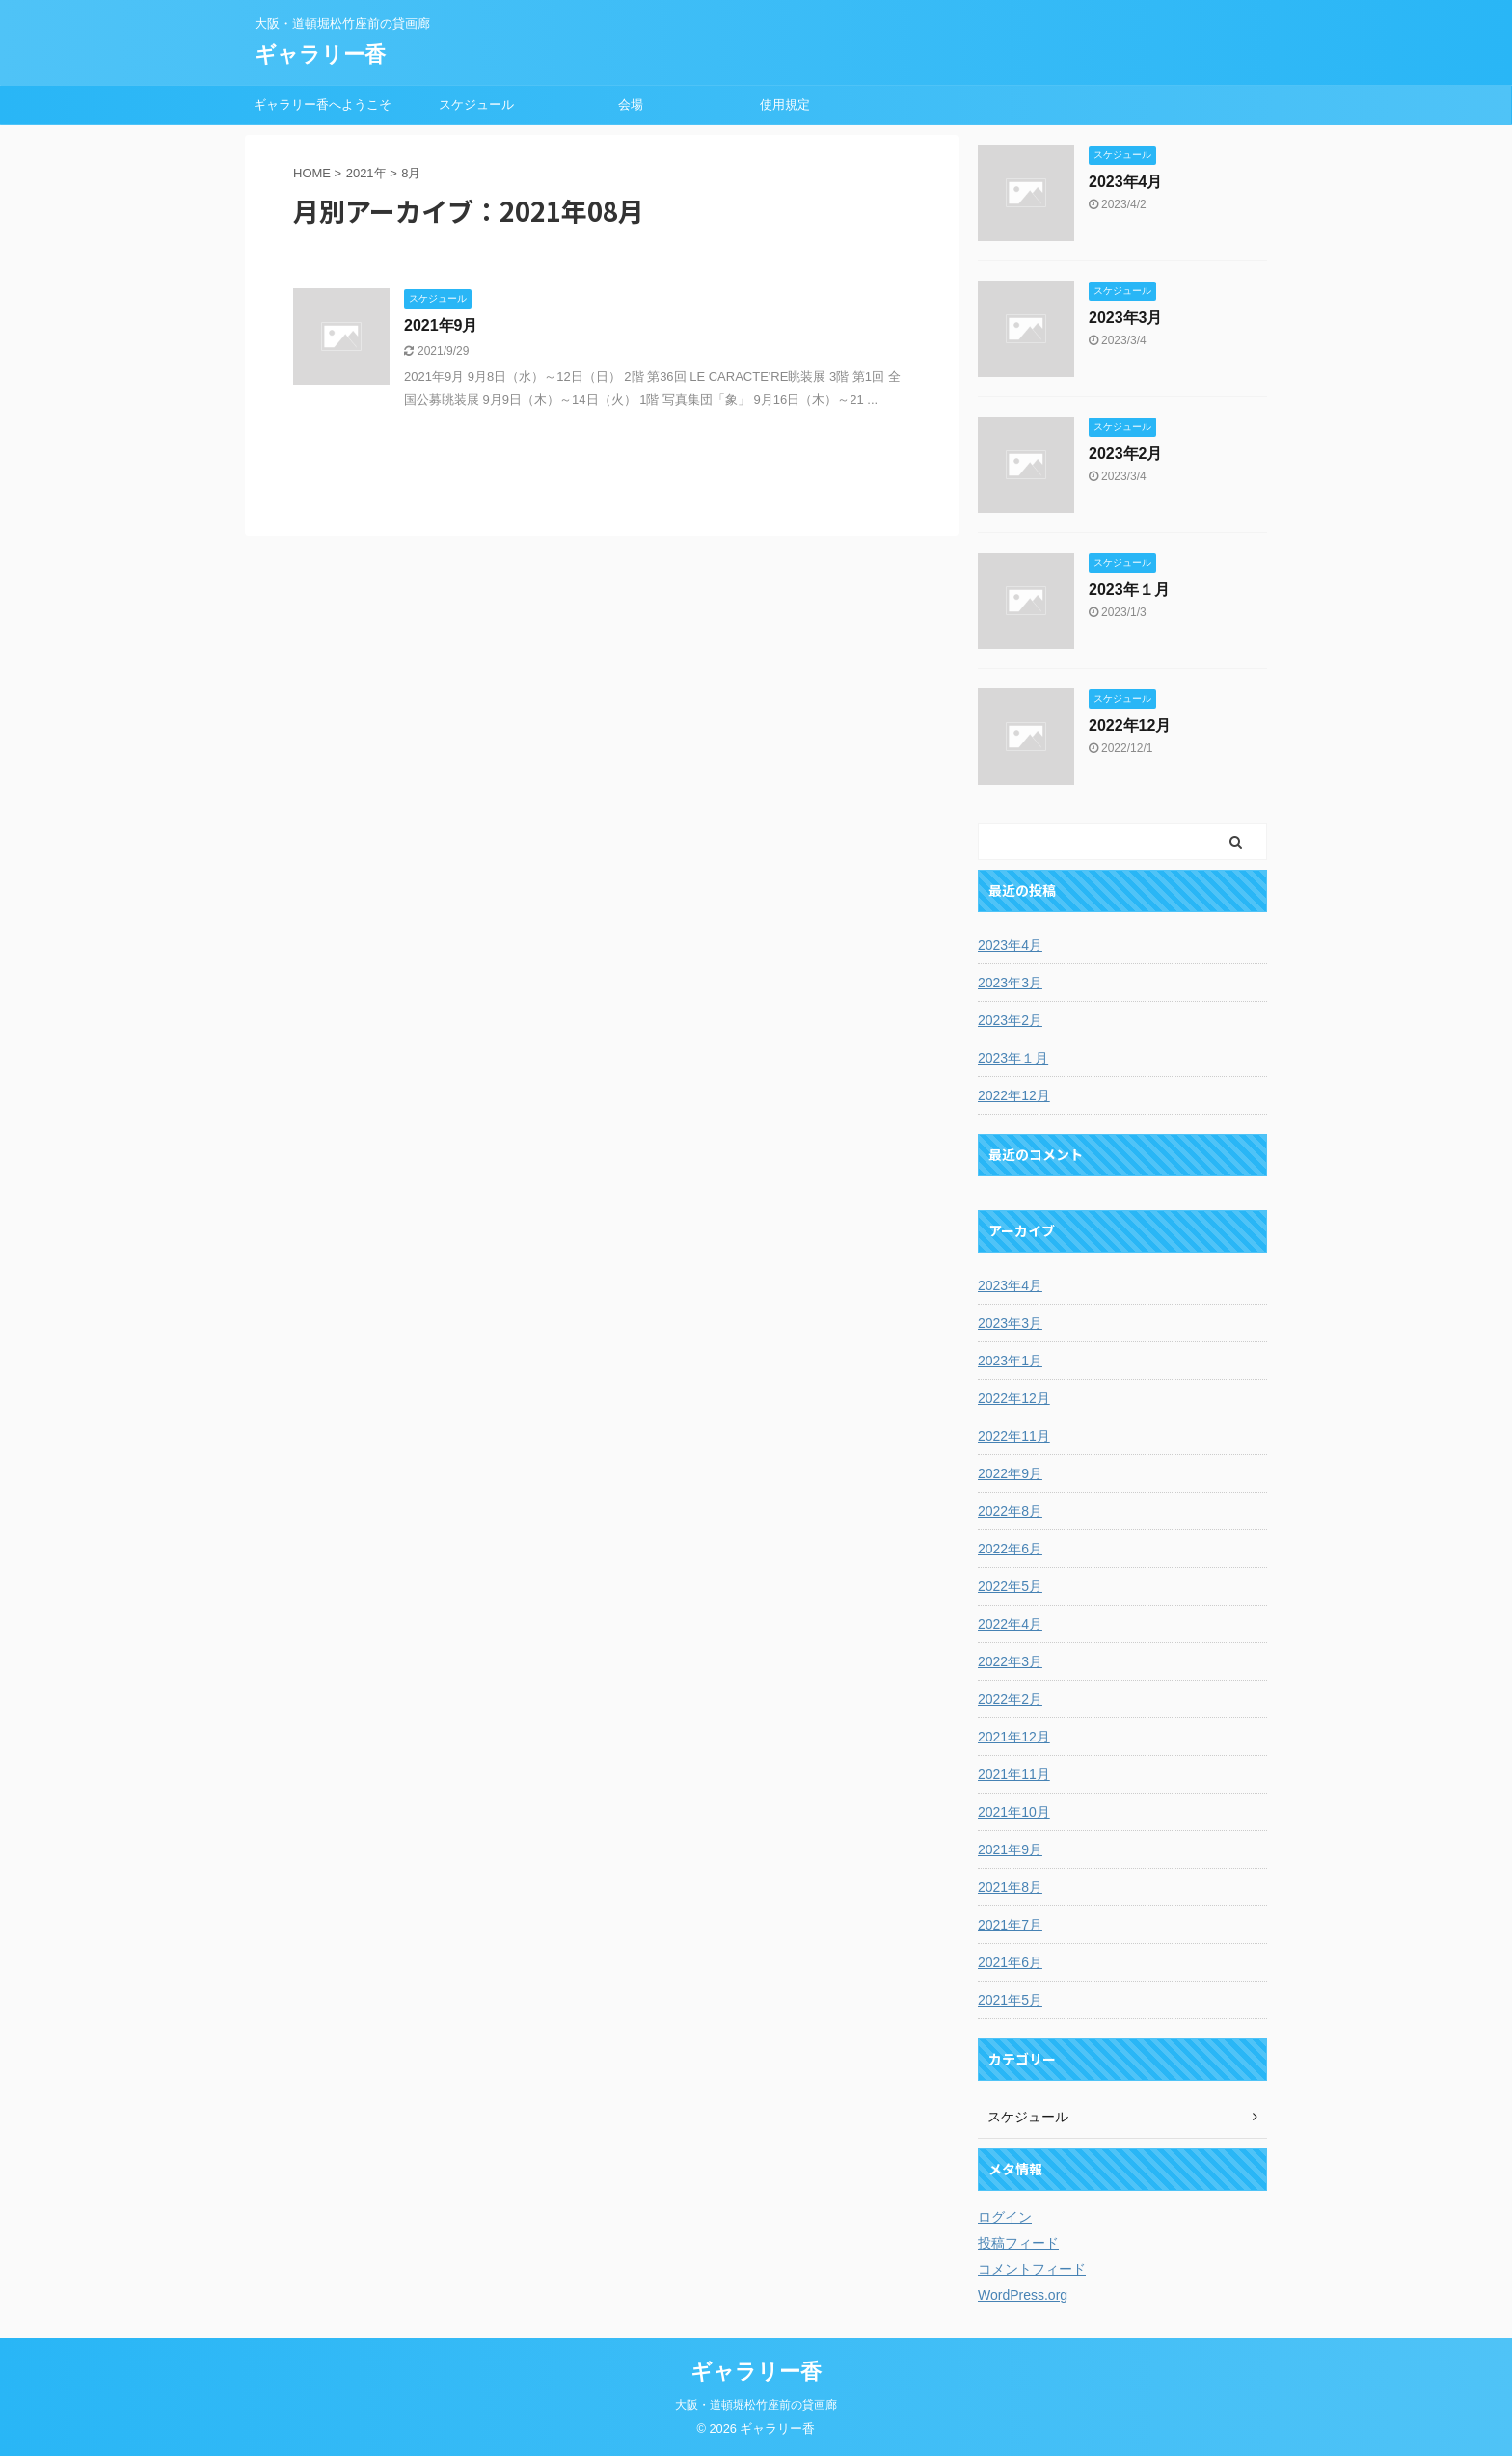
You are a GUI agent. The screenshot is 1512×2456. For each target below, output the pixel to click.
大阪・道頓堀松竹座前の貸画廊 (756, 2405)
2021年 (366, 173)
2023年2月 (1126, 453)
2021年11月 (1014, 1774)
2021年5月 (1010, 2000)
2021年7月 (1010, 1924)
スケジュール (476, 104)
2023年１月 (1129, 589)
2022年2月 (1010, 1699)
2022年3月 (1010, 1661)
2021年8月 (1010, 1887)
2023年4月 (1126, 182)
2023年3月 (1126, 318)
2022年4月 (1010, 1624)
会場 (630, 104)
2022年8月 (1010, 1511)
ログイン (1005, 2217)
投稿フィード (1018, 2243)
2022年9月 (1010, 1473)
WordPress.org (1022, 2295)
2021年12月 (1014, 1736)
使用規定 (785, 104)
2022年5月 (1010, 1586)
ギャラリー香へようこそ (323, 104)
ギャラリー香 (320, 54)
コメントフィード (1032, 2269)
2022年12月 (1130, 725)
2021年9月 (441, 325)
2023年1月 (1010, 1360)
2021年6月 (1010, 1962)
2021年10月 (1014, 1812)
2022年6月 (1010, 1548)
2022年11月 (1014, 1436)
